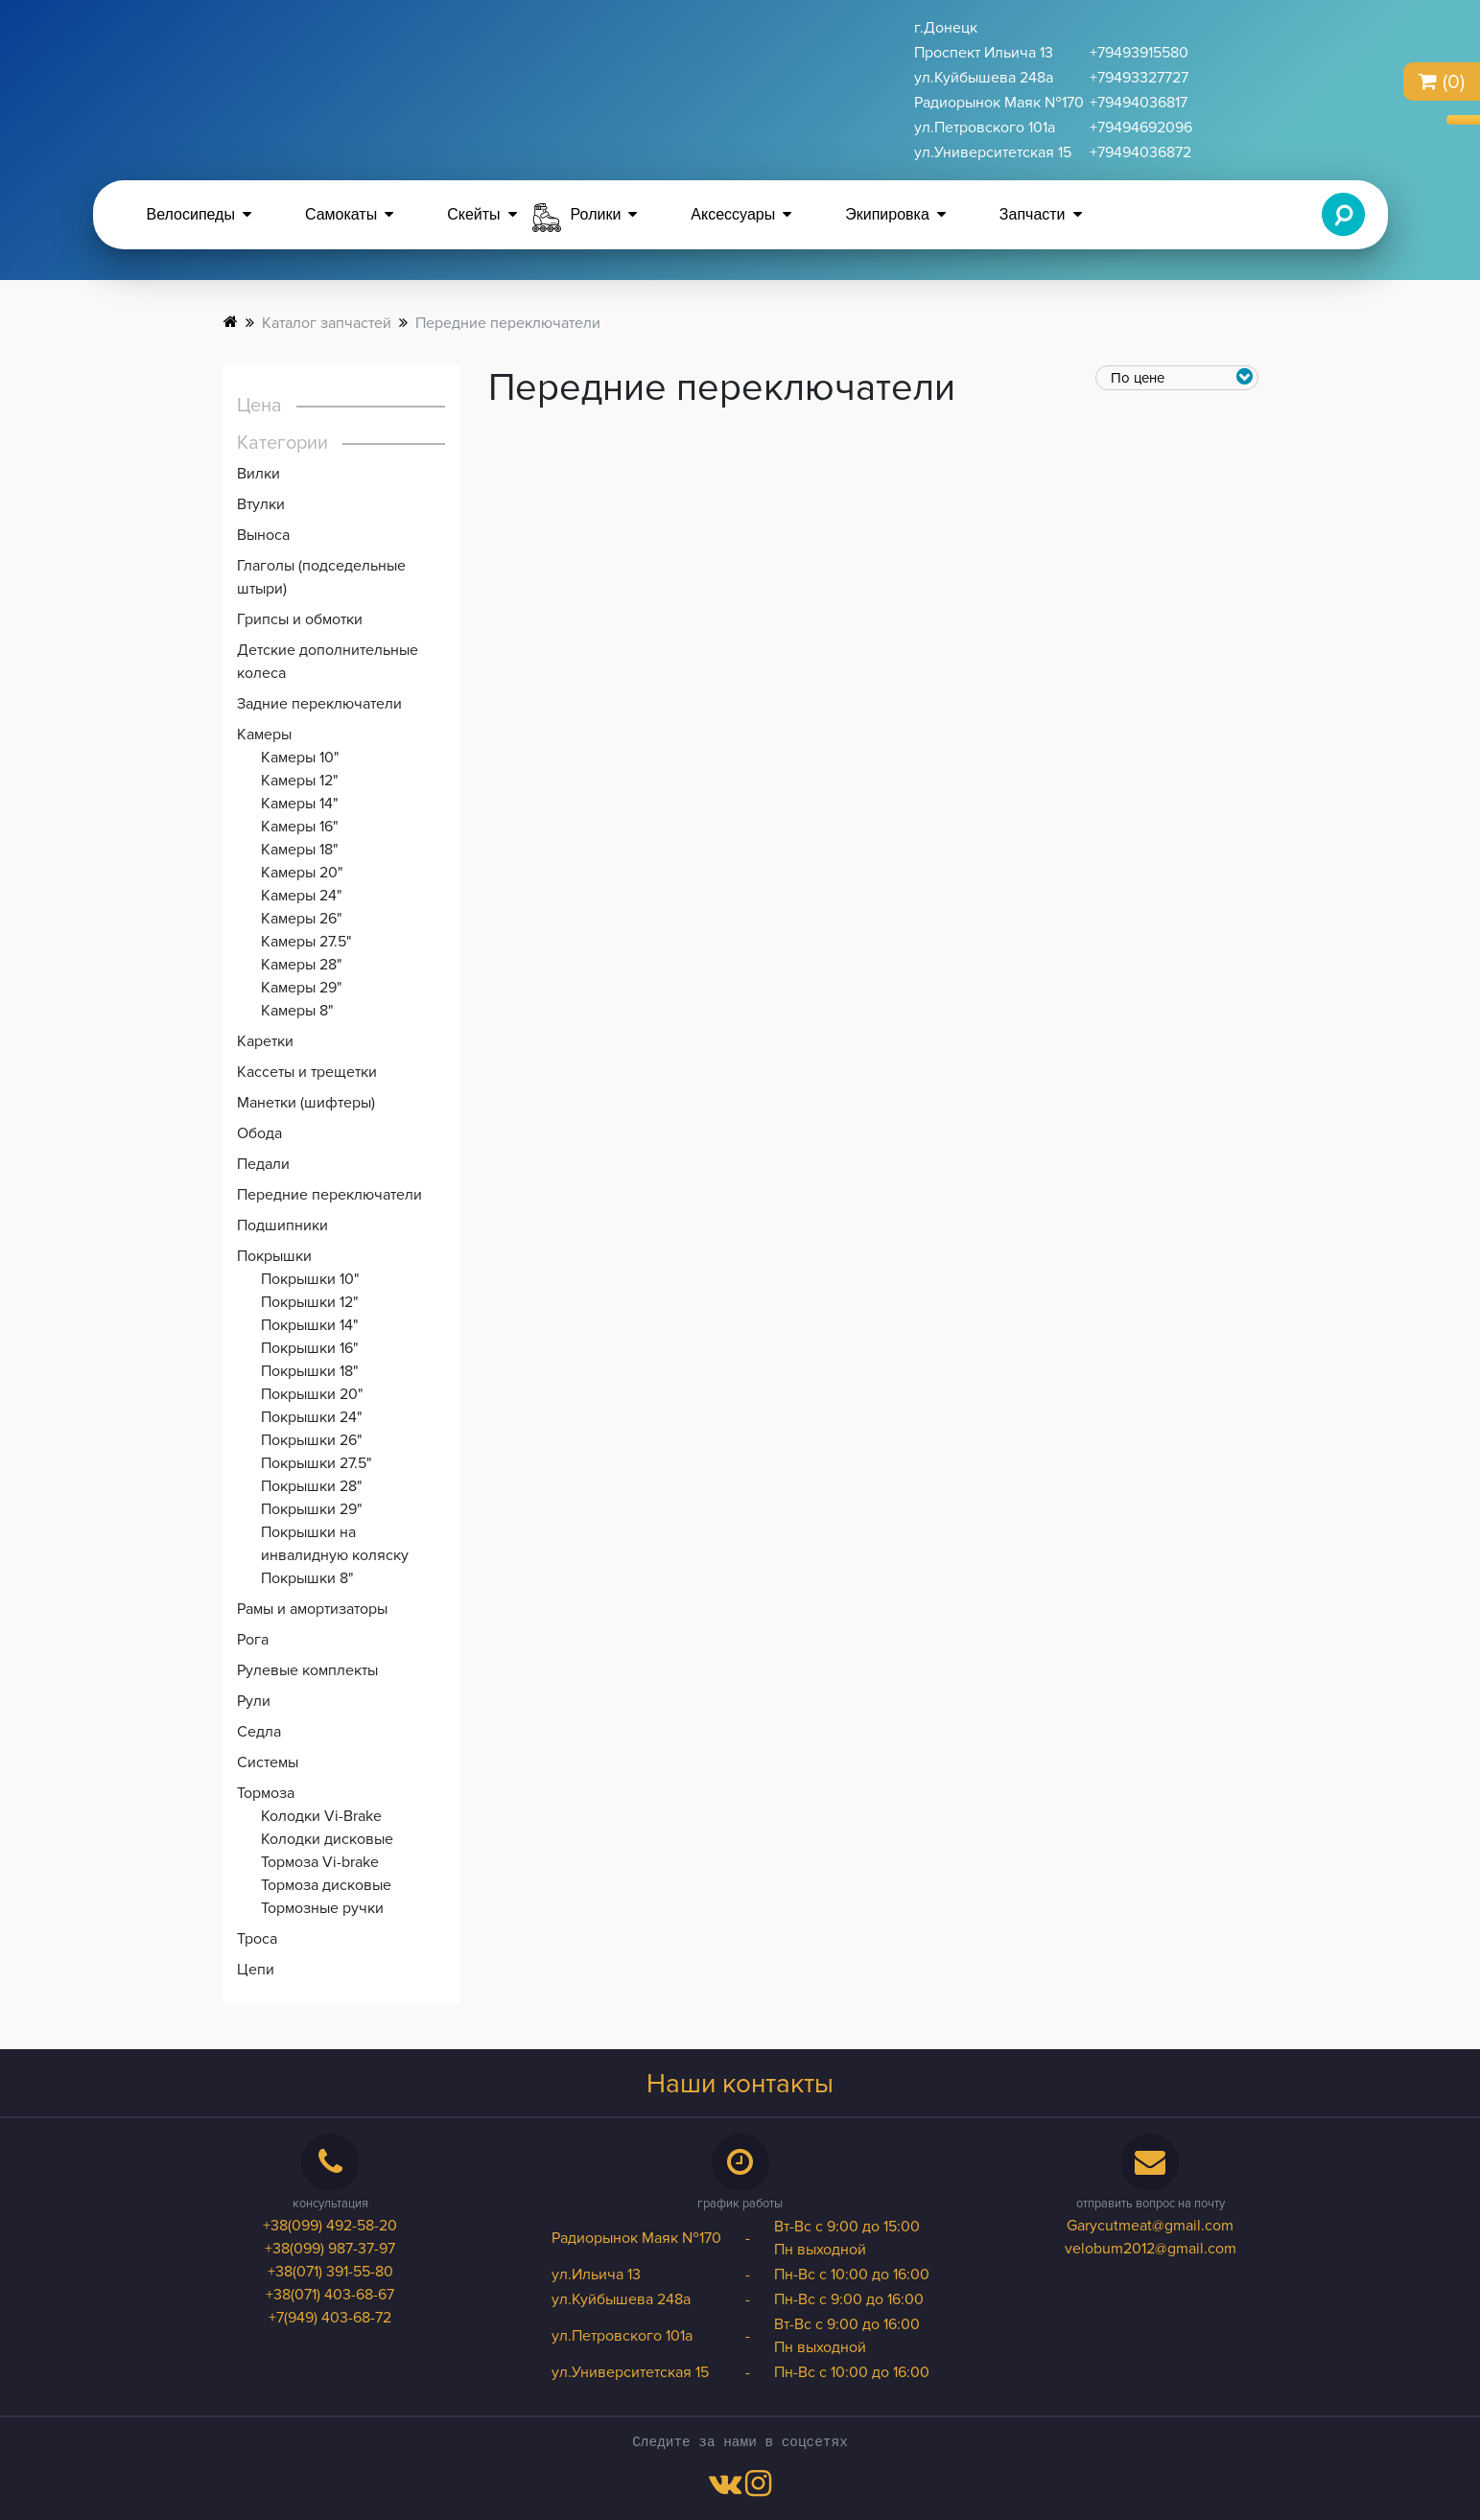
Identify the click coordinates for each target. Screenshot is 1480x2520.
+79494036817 (1138, 102)
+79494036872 (1140, 152)
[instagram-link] (758, 2489)
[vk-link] (725, 2489)
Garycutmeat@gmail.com (1150, 2225)
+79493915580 (1139, 52)
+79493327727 (1139, 77)
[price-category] (1177, 378)
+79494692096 (1141, 127)
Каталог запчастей (326, 323)
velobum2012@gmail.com (1150, 2248)
